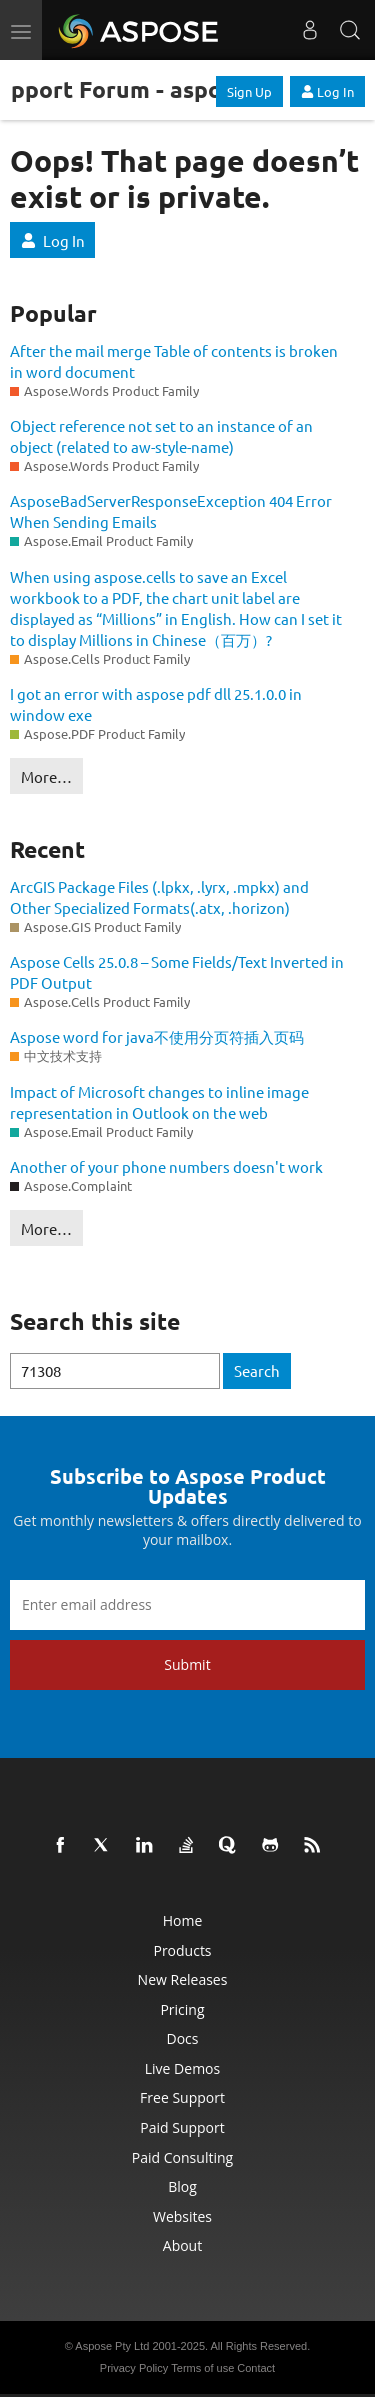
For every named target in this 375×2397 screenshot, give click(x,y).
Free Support (182, 2097)
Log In (327, 91)
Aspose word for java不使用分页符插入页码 (157, 1036)
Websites (182, 2216)
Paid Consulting (182, 2157)
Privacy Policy (134, 2368)
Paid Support (182, 2127)
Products (182, 1950)
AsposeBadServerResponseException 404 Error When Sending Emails (171, 511)
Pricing (182, 2009)
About (182, 2245)
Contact (256, 2368)
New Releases (183, 1979)
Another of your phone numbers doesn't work (166, 1166)
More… (46, 776)
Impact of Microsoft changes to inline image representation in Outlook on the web (159, 1102)
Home (183, 1920)
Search (257, 1370)
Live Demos (182, 2068)
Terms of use (202, 2368)
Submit (187, 1664)
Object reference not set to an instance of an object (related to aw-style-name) (161, 436)
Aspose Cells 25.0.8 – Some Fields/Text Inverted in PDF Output (177, 972)
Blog (182, 2186)
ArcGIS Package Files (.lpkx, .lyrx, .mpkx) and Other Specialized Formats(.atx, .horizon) (159, 897)
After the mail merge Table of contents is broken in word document (174, 361)
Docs (183, 2038)
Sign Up (249, 91)
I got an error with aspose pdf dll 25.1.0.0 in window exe (156, 704)
